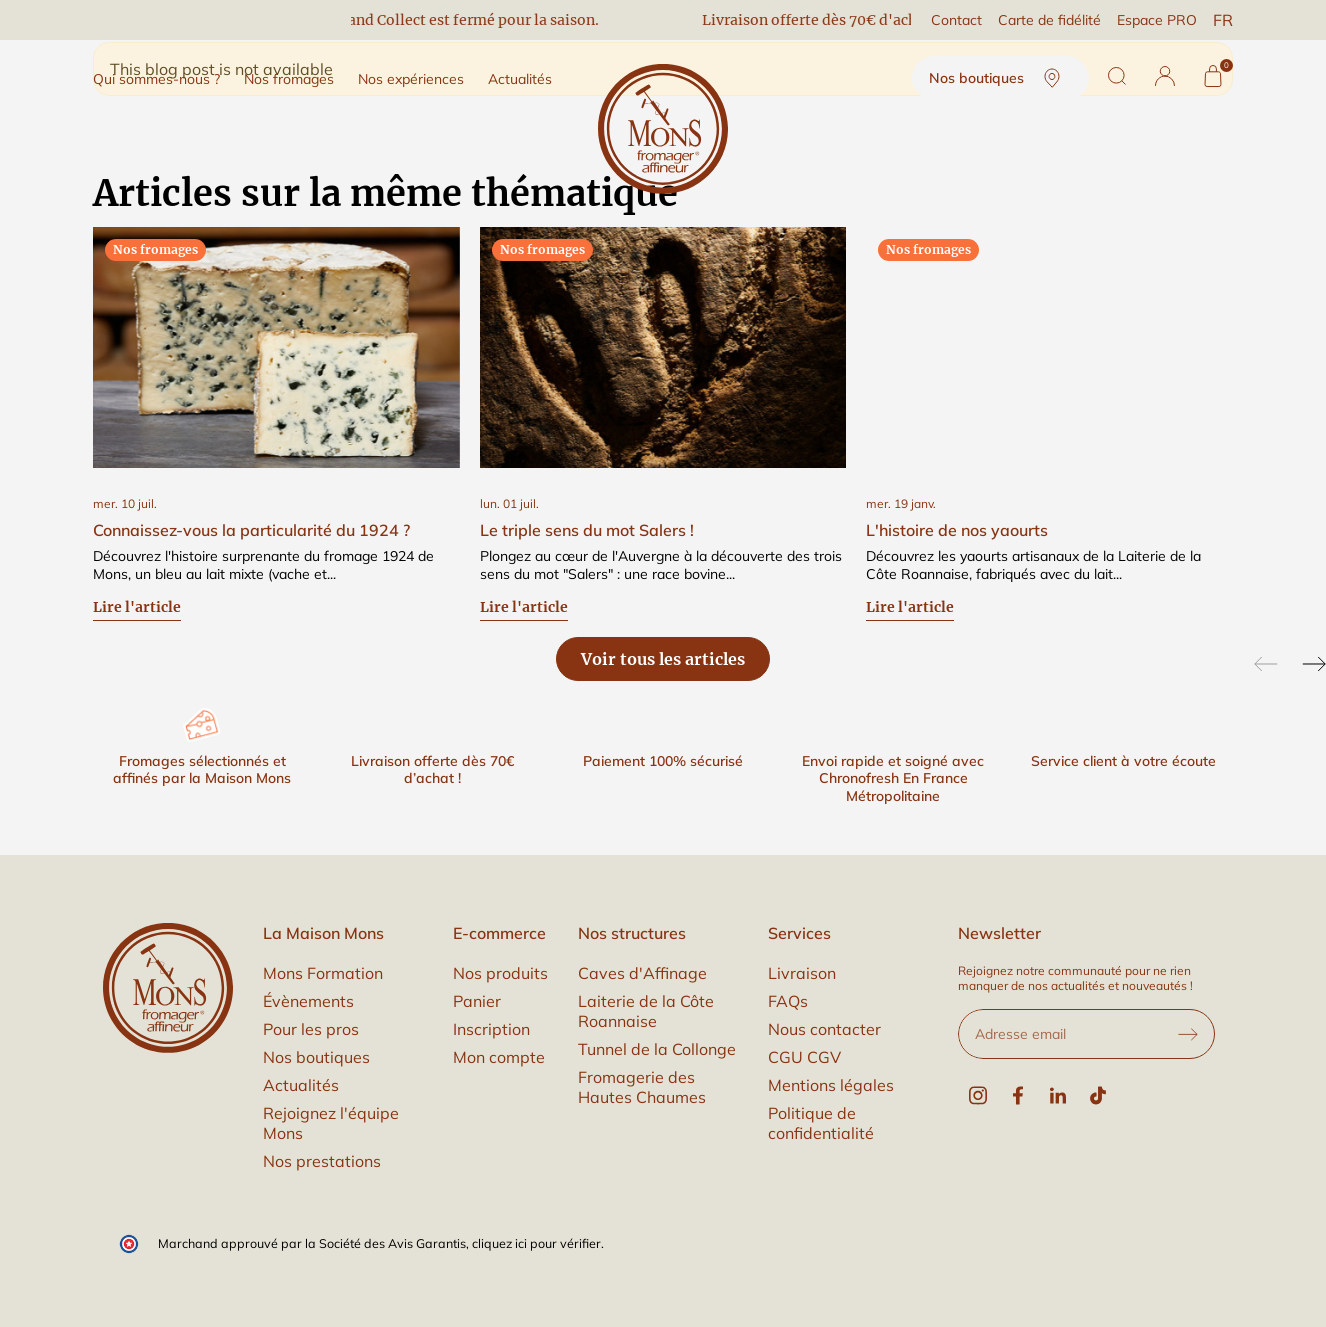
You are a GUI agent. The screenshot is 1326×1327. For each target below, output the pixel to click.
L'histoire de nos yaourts (957, 530)
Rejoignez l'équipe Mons (331, 1123)
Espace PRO (1157, 20)
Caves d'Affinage (642, 973)
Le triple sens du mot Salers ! (587, 530)
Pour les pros (311, 1029)
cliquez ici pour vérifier (536, 1243)
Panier (477, 1001)
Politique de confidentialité (821, 1123)
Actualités (301, 1085)
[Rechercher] (1117, 76)
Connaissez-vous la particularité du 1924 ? (251, 530)
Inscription (491, 1029)
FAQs (788, 1001)
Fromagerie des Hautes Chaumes (642, 1087)
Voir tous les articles (663, 659)
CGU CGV (804, 1057)
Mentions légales (831, 1085)
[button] (1165, 76)
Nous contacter (824, 1029)
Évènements (308, 1001)
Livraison (802, 973)
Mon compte (499, 1057)
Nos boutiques (1000, 78)
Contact (956, 20)
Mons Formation (323, 973)
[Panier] (1213, 76)
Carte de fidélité (1049, 20)
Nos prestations (322, 1161)
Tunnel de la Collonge (657, 1049)
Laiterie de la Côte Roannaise (646, 1011)
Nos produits (500, 973)
